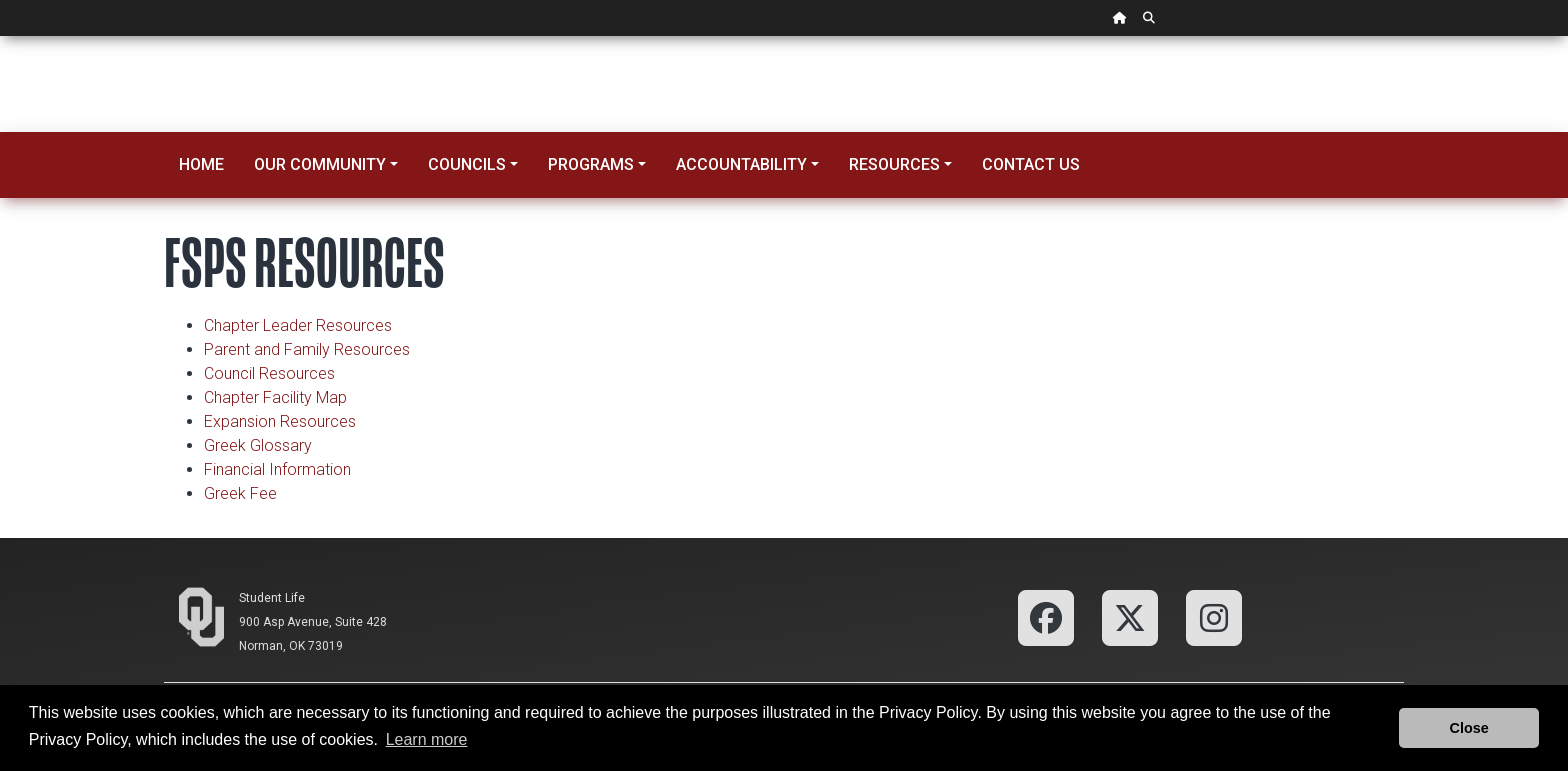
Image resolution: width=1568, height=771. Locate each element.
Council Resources (269, 373)
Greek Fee (240, 493)
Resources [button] (894, 164)
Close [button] (1469, 728)
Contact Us (1031, 164)
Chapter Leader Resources (298, 325)
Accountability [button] (741, 164)
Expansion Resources (280, 421)
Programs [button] (591, 164)
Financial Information (277, 469)
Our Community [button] (320, 164)
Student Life (272, 598)
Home (201, 164)
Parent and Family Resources (307, 349)
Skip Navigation (0, 36)
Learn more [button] (427, 739)
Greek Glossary (258, 445)
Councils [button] (467, 164)
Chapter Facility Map (275, 397)
